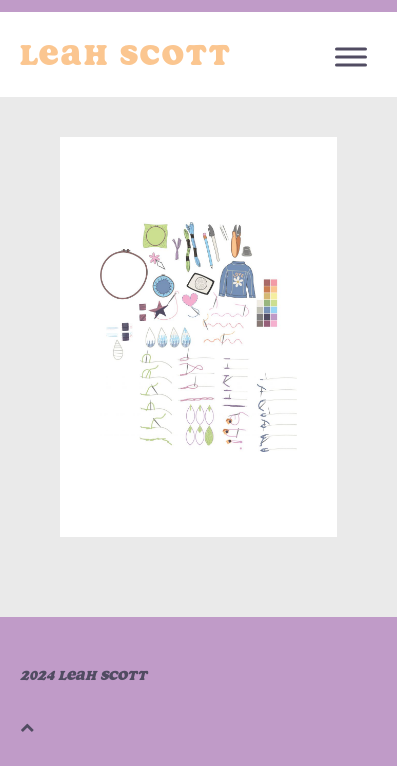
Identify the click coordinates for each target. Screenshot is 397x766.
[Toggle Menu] (351, 56)
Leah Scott (126, 55)
